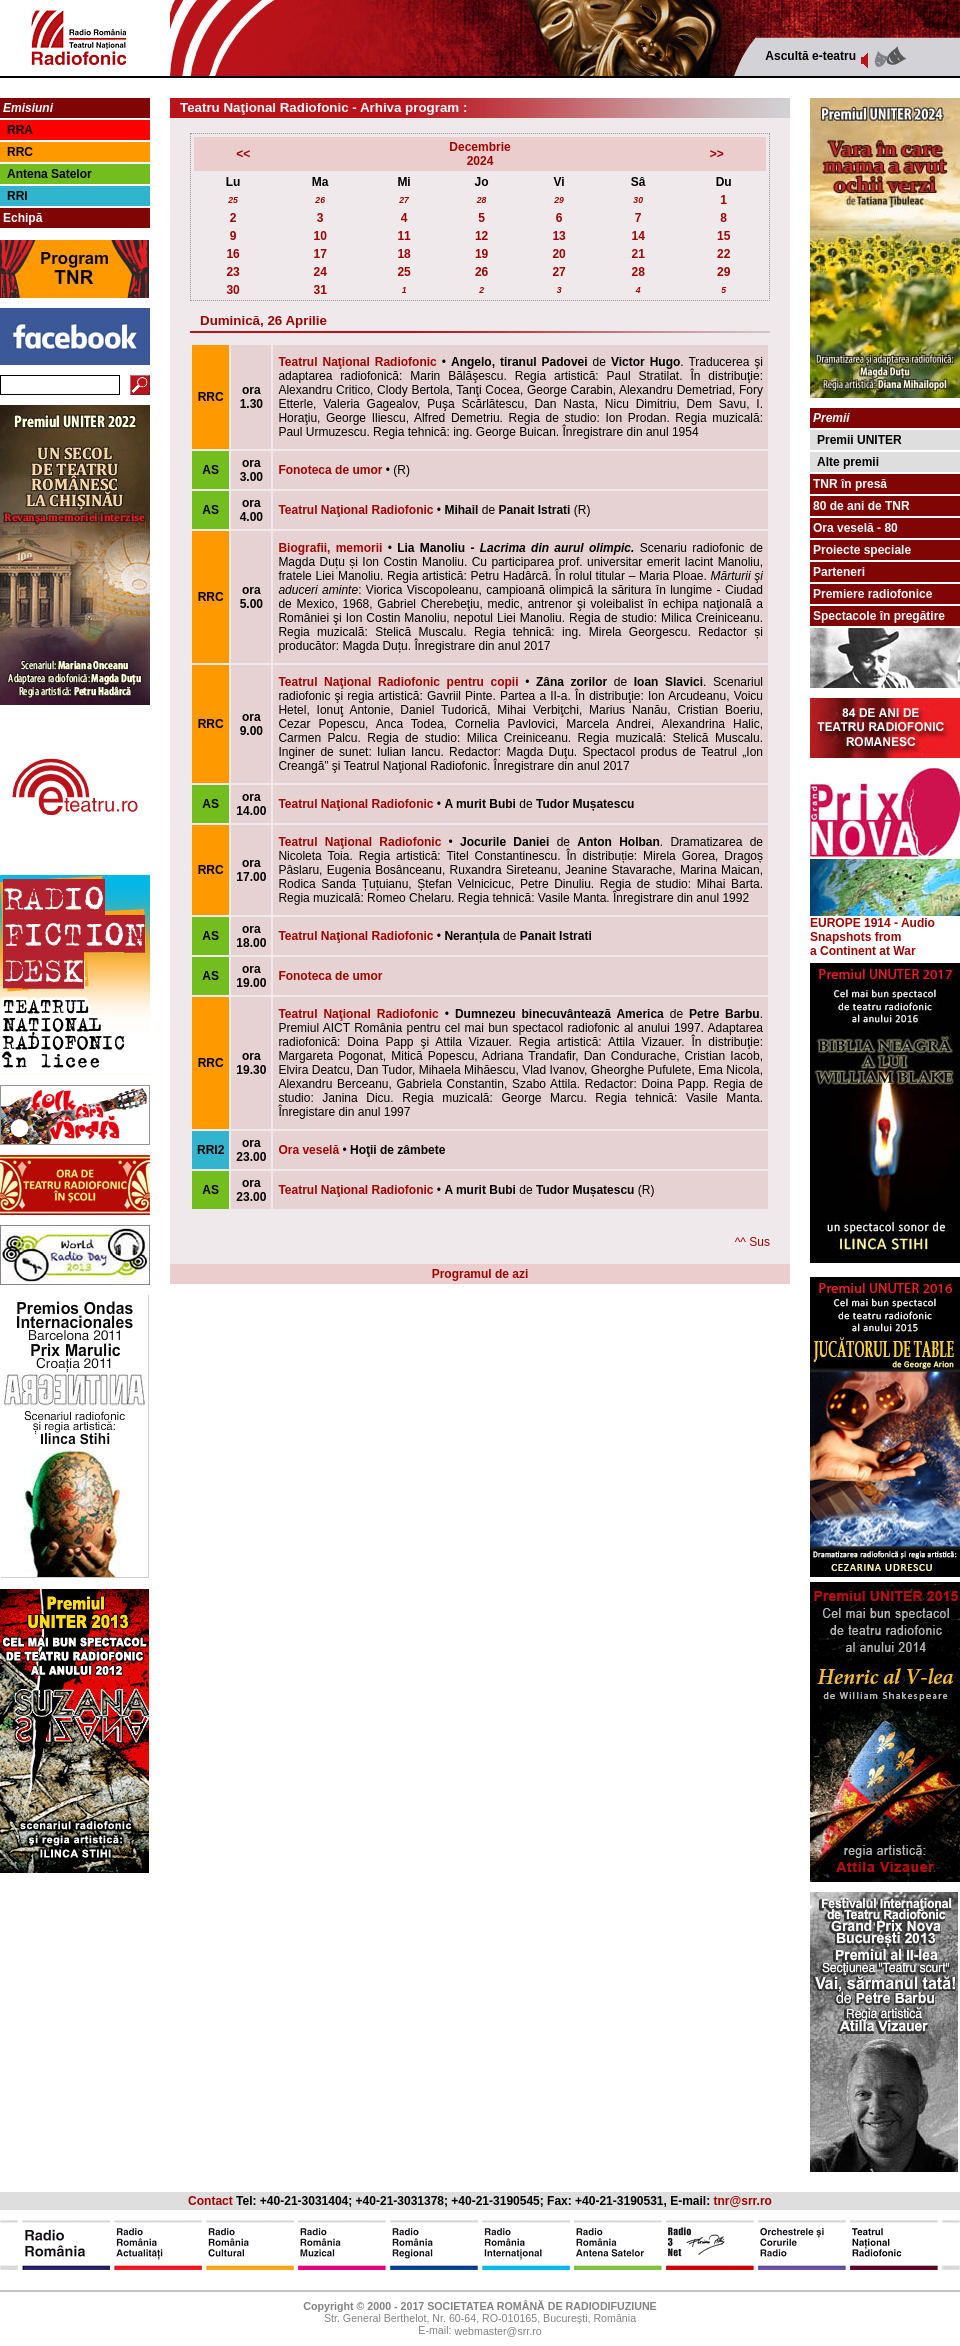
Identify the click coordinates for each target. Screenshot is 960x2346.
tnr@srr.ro (743, 2201)
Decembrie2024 (479, 154)
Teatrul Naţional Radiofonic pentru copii (398, 682)
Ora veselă (308, 1150)
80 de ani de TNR (861, 506)
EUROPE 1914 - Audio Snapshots (885, 924)
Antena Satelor (49, 174)
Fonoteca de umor (330, 470)
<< (243, 154)
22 (723, 254)
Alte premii (848, 462)
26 (320, 200)
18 (403, 254)
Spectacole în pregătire (879, 616)
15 (723, 236)
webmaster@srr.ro (497, 2332)
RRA (20, 130)
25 (233, 200)
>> (717, 154)
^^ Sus (752, 1242)
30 (638, 200)
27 (404, 200)
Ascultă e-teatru (810, 56)
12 (481, 236)
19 (481, 254)
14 (637, 236)
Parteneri (839, 572)
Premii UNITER (859, 440)
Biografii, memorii (330, 548)
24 (319, 272)
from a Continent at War (863, 944)
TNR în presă (850, 484)
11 (403, 236)
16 (232, 254)
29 (559, 200)
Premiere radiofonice (872, 594)
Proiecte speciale (862, 550)
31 (319, 290)
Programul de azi (480, 1274)
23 (232, 272)
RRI (17, 196)
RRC (20, 152)
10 (319, 236)
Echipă (22, 218)
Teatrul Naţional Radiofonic (357, 362)
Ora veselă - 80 (855, 528)
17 (319, 254)
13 (558, 236)
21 (637, 254)
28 (482, 200)
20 (558, 254)
